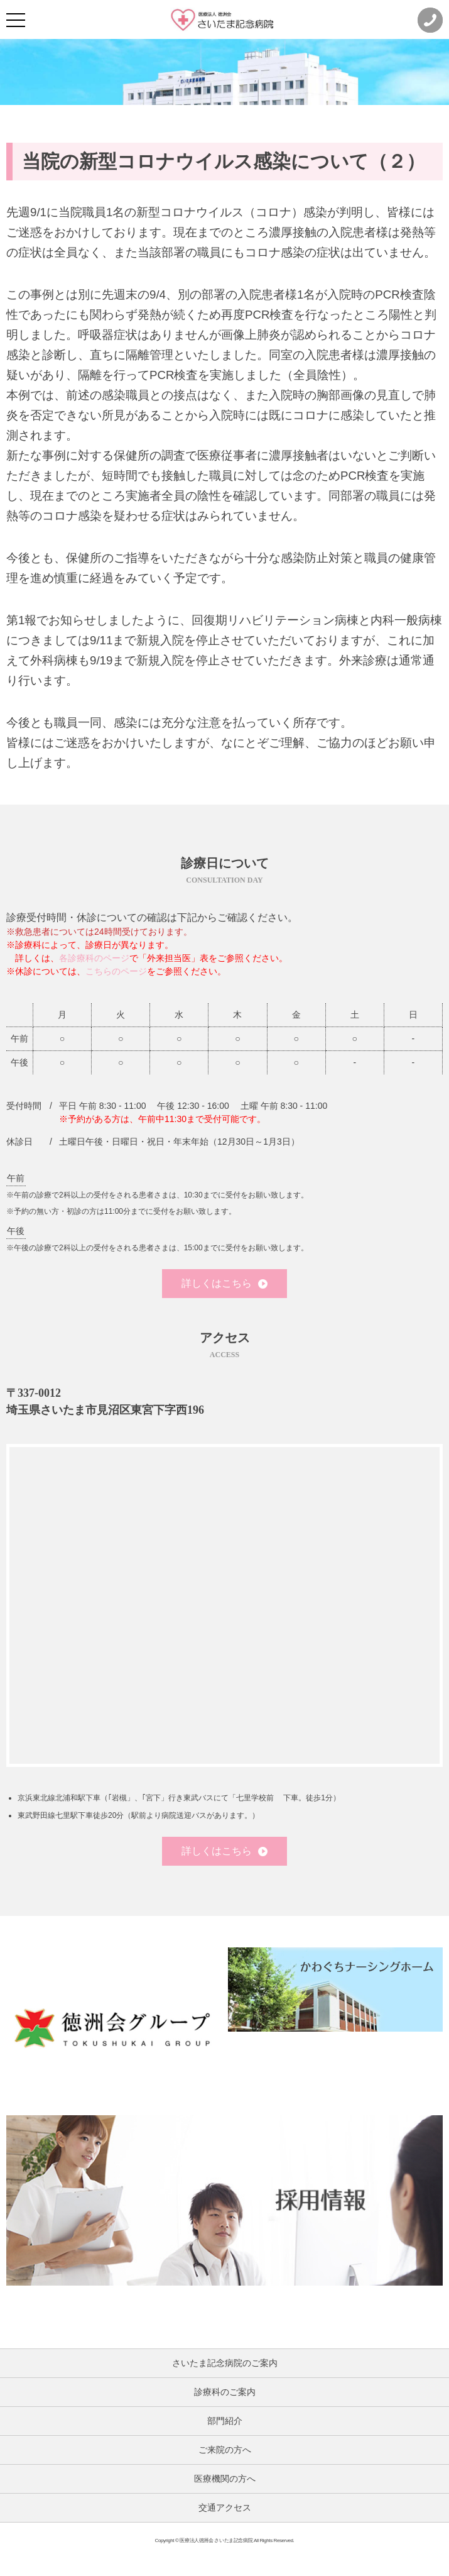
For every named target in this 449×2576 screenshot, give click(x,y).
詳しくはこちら (224, 1283)
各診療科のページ (94, 958)
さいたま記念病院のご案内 (225, 2363)
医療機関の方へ (225, 2479)
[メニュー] (15, 20)
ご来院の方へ (224, 2450)
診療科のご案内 (225, 2392)
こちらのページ (116, 971)
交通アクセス (224, 2507)
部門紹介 (224, 2421)
